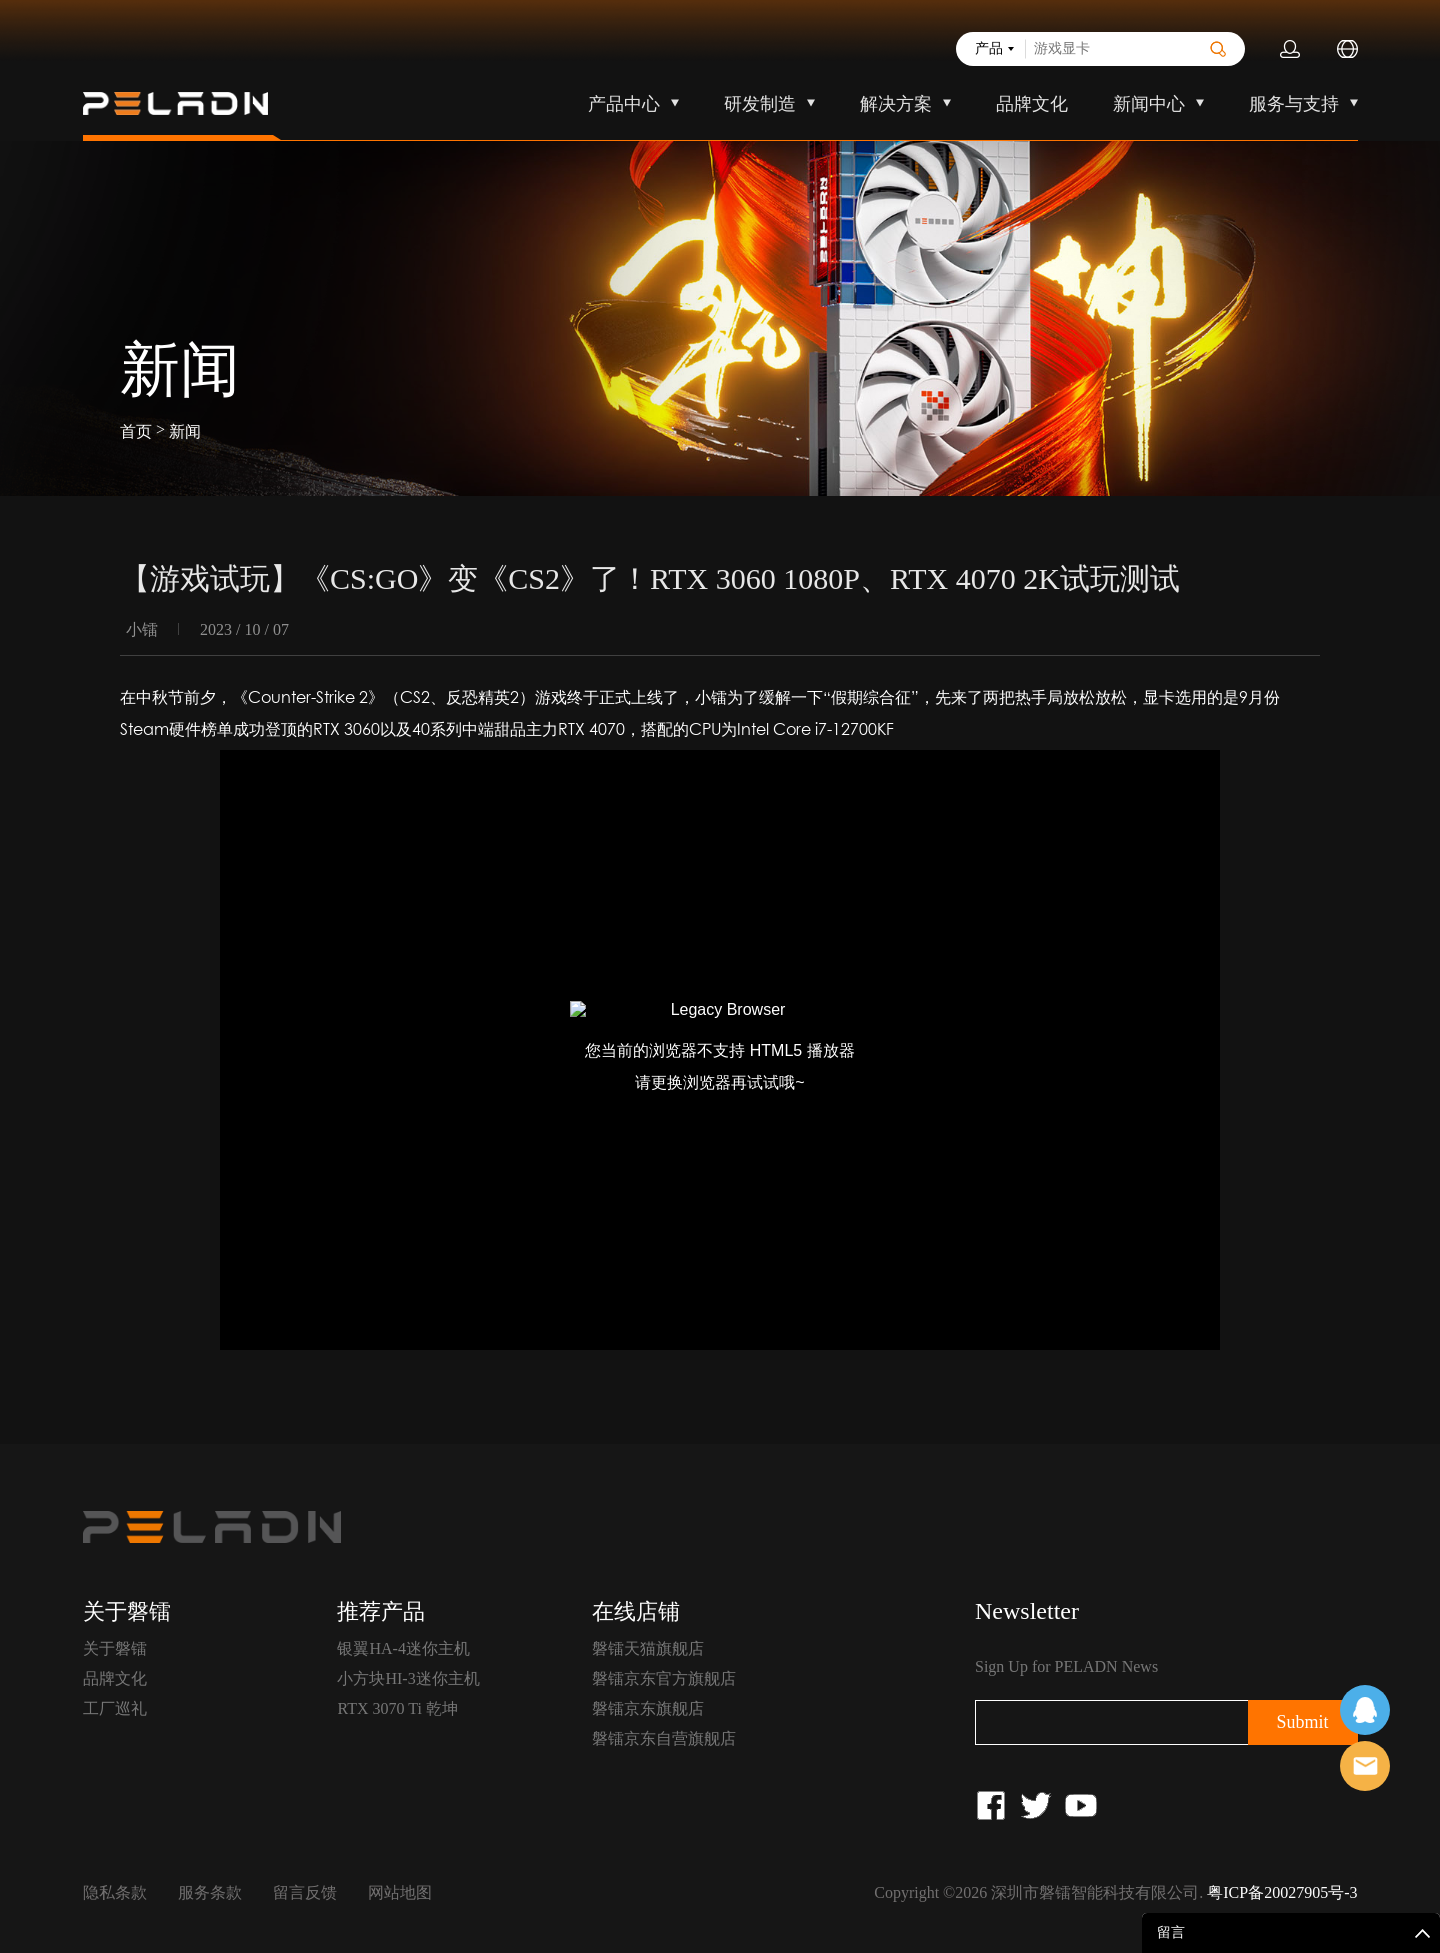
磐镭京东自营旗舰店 (664, 1738)
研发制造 (760, 104)
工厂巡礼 (115, 1708)
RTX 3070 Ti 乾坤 (397, 1708)
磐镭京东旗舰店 (648, 1708)
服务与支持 (1294, 104)
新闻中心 (1149, 104)
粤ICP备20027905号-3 (1282, 1892)
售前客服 (1365, 1766)
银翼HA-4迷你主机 (403, 1648)
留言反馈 (305, 1892)
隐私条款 (115, 1892)
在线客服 (1365, 1710)
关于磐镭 (115, 1648)
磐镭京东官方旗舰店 (664, 1678)
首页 (136, 431)
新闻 (185, 431)
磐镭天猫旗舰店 (648, 1648)
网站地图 (400, 1892)
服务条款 (210, 1892)
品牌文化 (1032, 104)
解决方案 (896, 104)
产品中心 (624, 104)
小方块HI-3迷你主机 (408, 1678)
